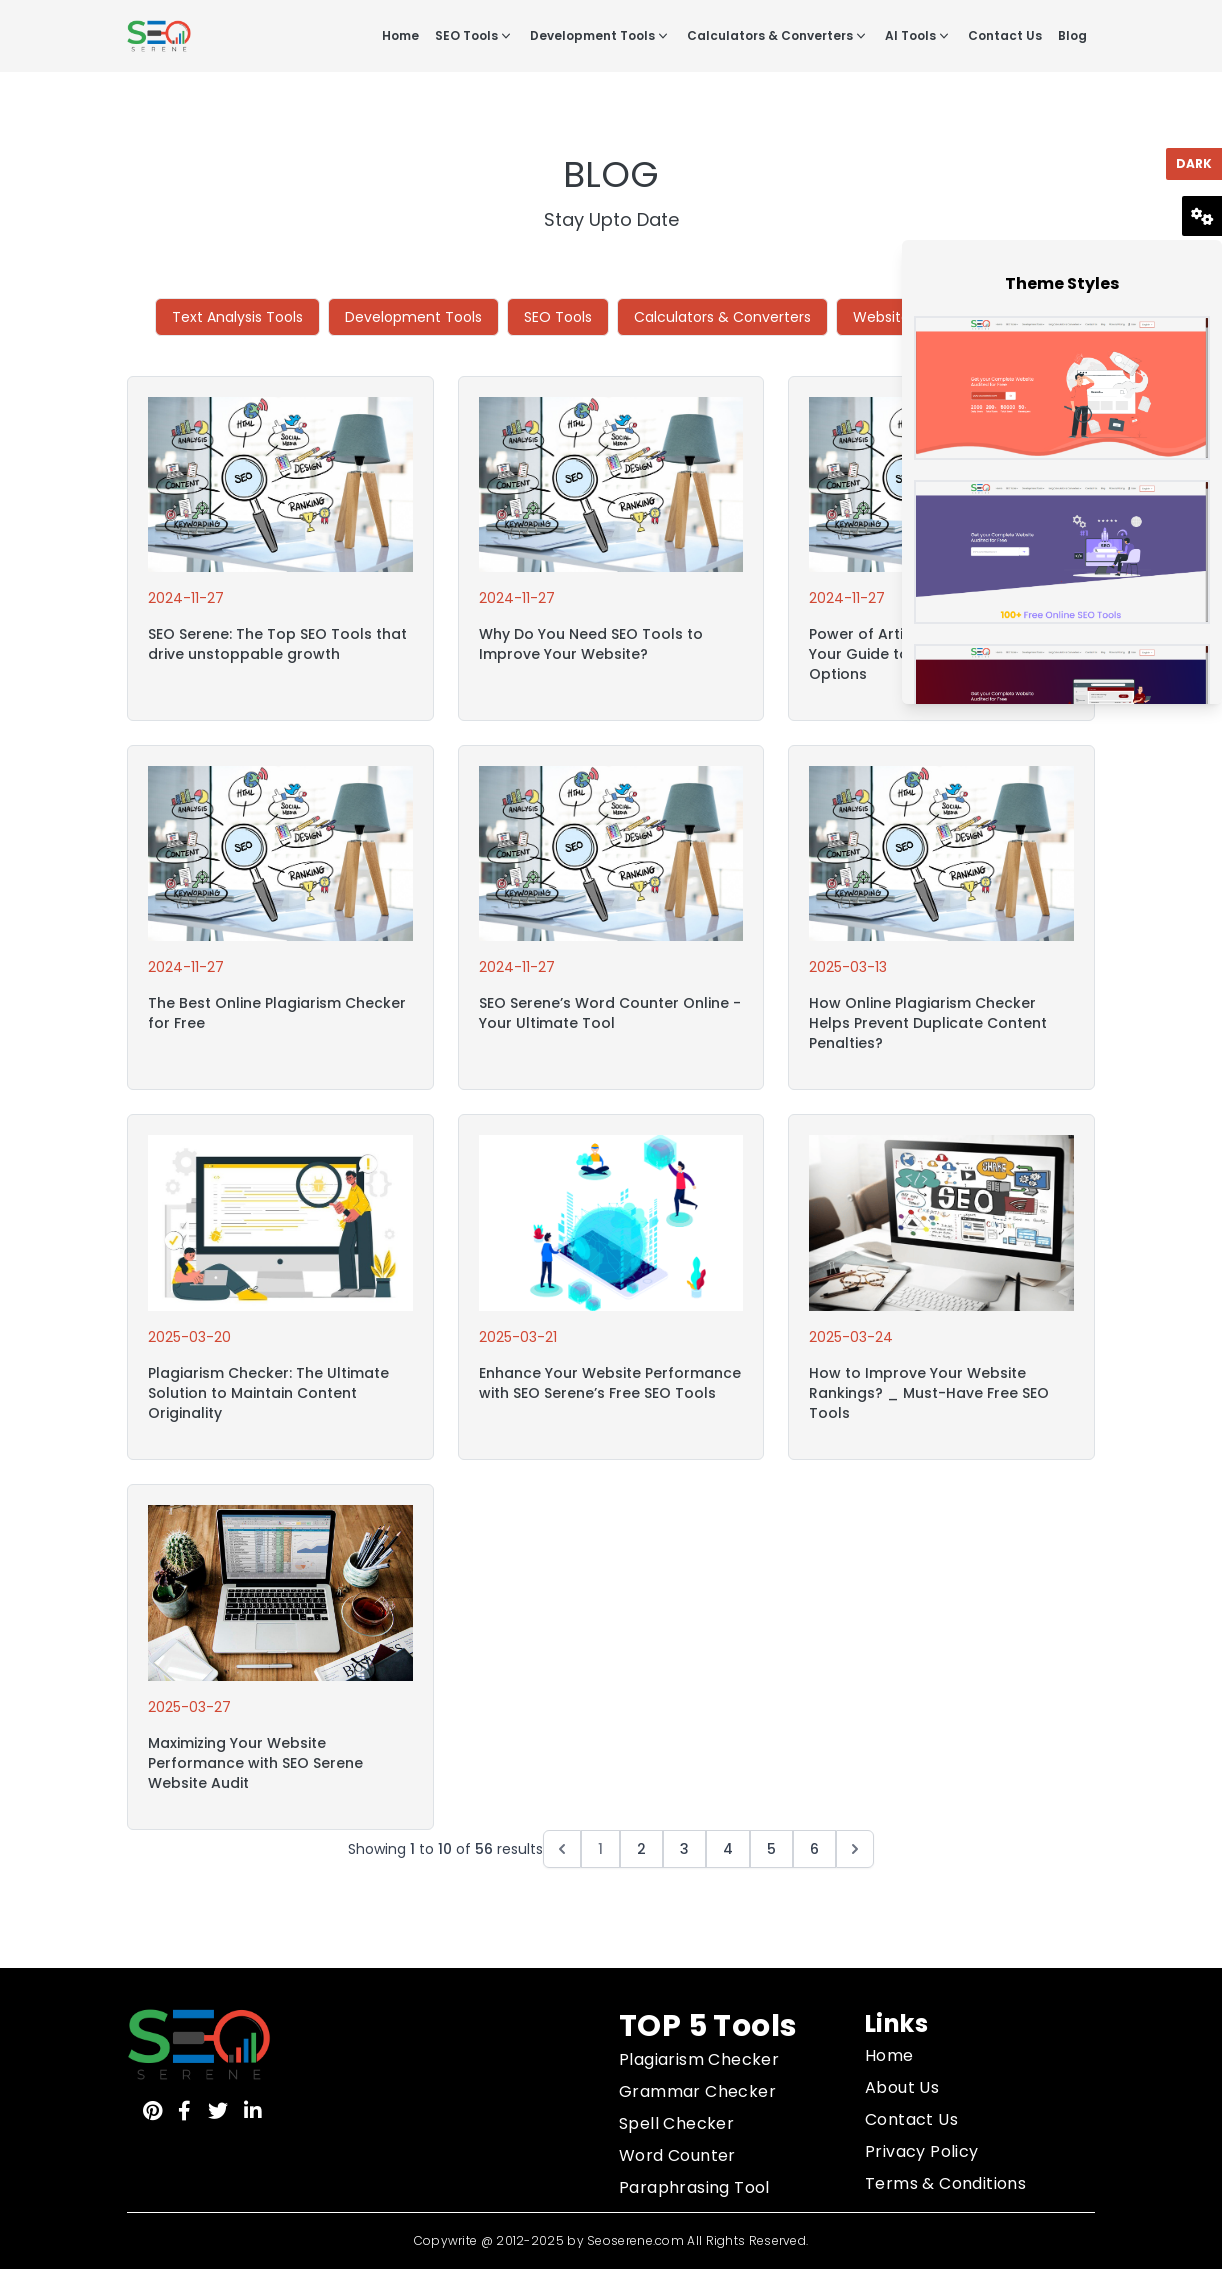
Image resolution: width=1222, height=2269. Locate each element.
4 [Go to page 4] (728, 1849)
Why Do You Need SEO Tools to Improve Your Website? (591, 644)
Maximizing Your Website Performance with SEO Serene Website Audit (255, 1763)
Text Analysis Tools (237, 317)
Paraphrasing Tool (694, 2187)
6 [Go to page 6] (814, 1849)
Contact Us (1005, 35)
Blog (1072, 35)
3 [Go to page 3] (684, 1849)
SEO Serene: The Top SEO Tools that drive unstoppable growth (277, 644)
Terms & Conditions (945, 2183)
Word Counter (677, 2155)
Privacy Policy (922, 2151)
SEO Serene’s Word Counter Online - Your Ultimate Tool (610, 1013)
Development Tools (600, 35)
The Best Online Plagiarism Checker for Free (277, 1013)
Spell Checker (676, 2123)
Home (400, 35)
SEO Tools (474, 35)
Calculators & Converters (778, 35)
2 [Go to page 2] (641, 1849)
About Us (902, 2087)
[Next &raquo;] (855, 1849)
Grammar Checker (697, 2091)
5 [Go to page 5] (771, 1849)
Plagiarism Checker (699, 2059)
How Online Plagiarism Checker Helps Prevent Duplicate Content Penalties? (928, 1023)
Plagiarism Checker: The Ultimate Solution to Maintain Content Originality (268, 1393)
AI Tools (918, 35)
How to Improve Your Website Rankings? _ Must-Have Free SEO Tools (929, 1393)
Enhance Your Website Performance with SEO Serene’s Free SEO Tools (610, 1383)
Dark (1194, 163)
